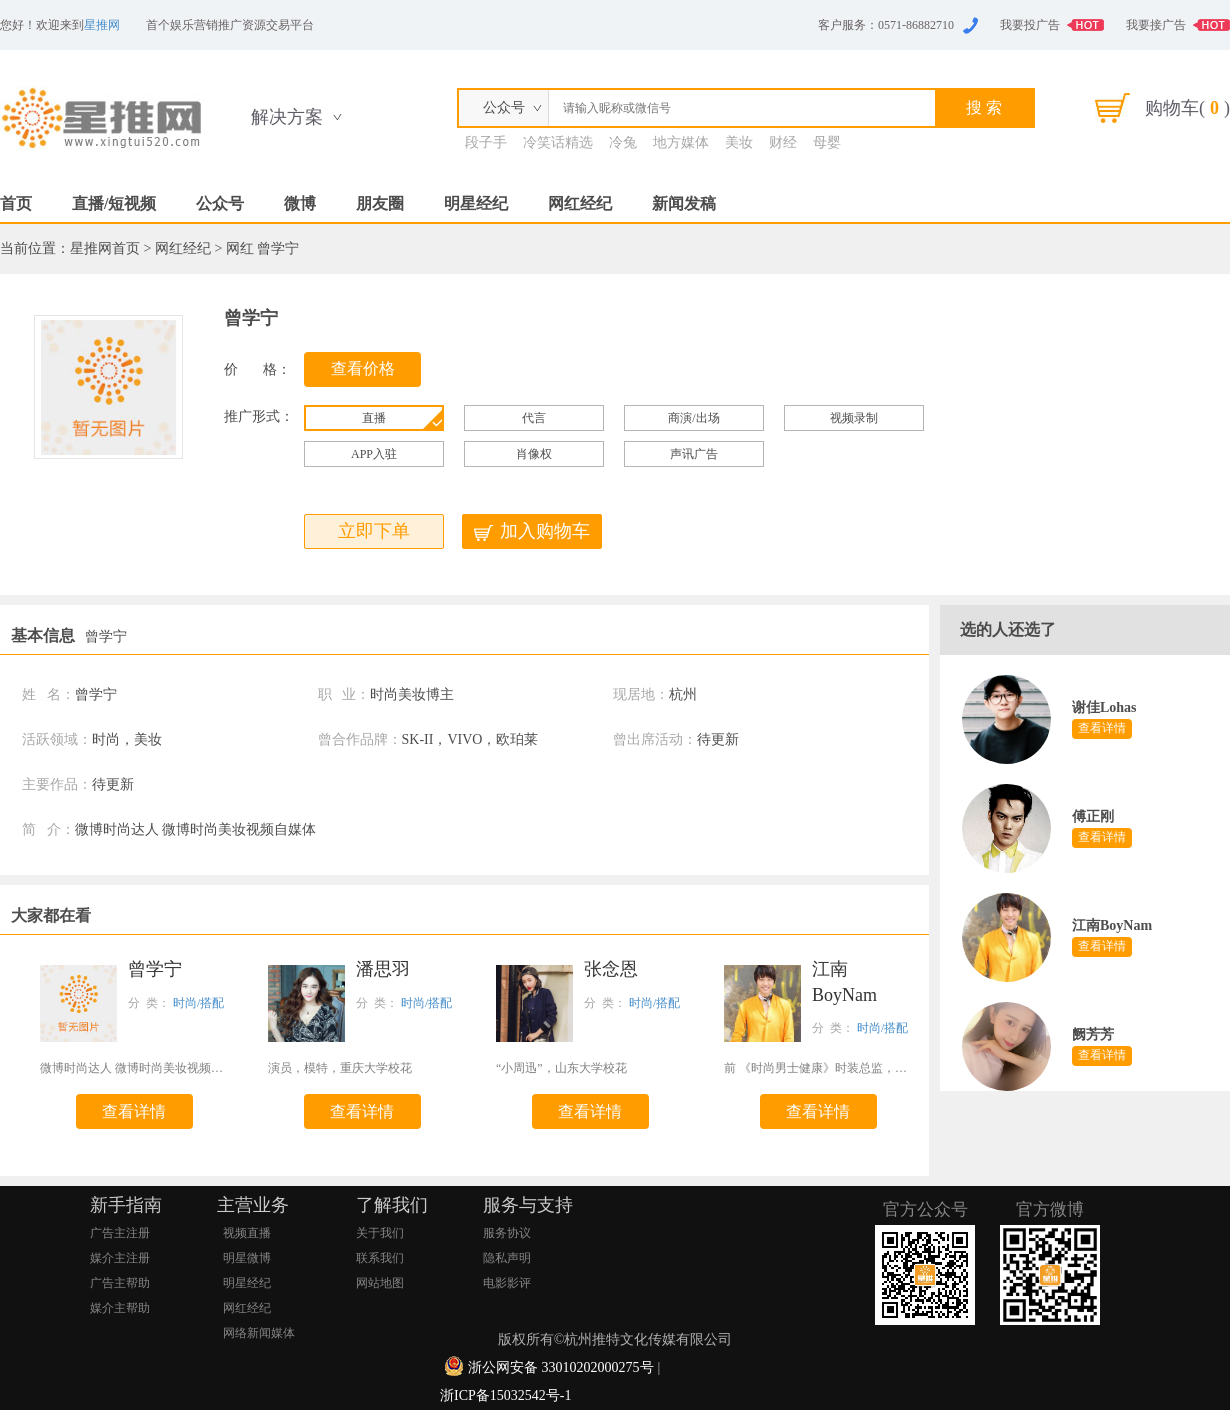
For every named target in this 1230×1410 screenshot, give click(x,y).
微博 (300, 203)
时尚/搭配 (198, 1003)
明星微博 (247, 1258)
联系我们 (380, 1258)
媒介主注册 (120, 1258)
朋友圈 (380, 203)
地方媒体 (681, 142)
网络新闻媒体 (259, 1333)
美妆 (739, 142)
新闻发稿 (684, 203)
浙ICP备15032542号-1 (505, 1395)
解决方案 (287, 117)
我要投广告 (1030, 25)
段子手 (486, 142)
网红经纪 (580, 203)
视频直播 (247, 1233)
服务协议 (507, 1233)
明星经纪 (476, 203)
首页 (16, 203)
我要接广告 (1156, 25)
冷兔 (623, 142)
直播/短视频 (114, 203)
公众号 (220, 203)
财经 (783, 142)
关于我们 (380, 1233)
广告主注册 (120, 1233)
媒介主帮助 (120, 1308)
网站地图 (380, 1283)
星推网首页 (105, 248)
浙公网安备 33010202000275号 (561, 1367)
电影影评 (507, 1283)
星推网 (102, 25)
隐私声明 (507, 1258)
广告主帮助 (120, 1283)
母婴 (827, 142)
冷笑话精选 (558, 142)
